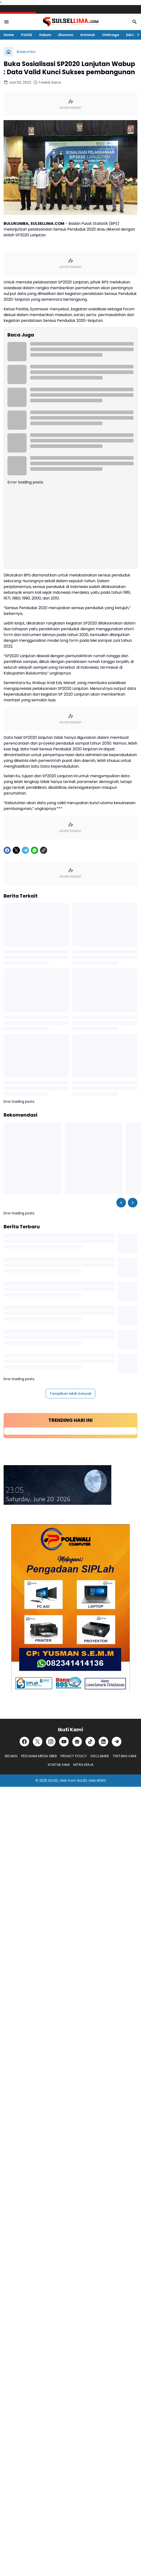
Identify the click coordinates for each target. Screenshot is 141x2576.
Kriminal (87, 34)
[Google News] (77, 1741)
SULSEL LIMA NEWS (91, 1780)
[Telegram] (25, 850)
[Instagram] (51, 1741)
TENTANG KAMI (124, 1756)
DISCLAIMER (99, 1756)
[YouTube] (64, 1741)
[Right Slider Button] (136, 35)
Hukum (45, 34)
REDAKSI (11, 1756)
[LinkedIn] (103, 1741)
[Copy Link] (43, 850)
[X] (16, 850)
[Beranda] (8, 51)
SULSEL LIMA (57, 1780)
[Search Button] (134, 22)
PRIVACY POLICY (74, 1756)
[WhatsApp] (34, 850)
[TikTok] (90, 1741)
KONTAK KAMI (59, 1764)
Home (9, 34)
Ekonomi (65, 34)
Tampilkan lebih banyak (70, 1393)
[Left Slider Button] (121, 1202)
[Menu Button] (6, 22)
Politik (26, 34)
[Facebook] (7, 850)
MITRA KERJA (83, 1764)
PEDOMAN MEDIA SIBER (39, 1756)
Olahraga (110, 34)
